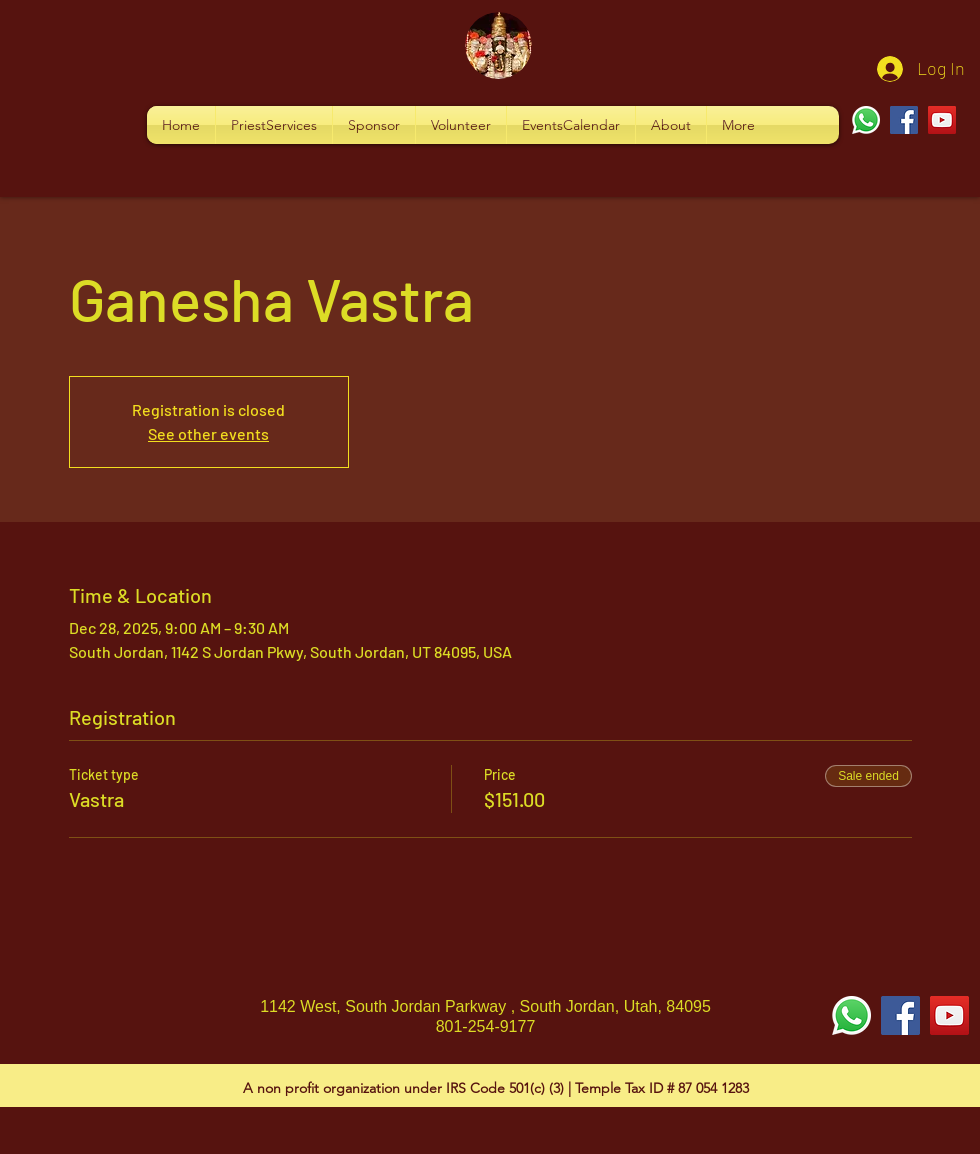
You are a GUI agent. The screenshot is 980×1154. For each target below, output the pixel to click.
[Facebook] (904, 120)
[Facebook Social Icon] (900, 1015)
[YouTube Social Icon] (949, 1015)
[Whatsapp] (866, 120)
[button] (274, 125)
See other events (208, 433)
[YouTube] (942, 120)
